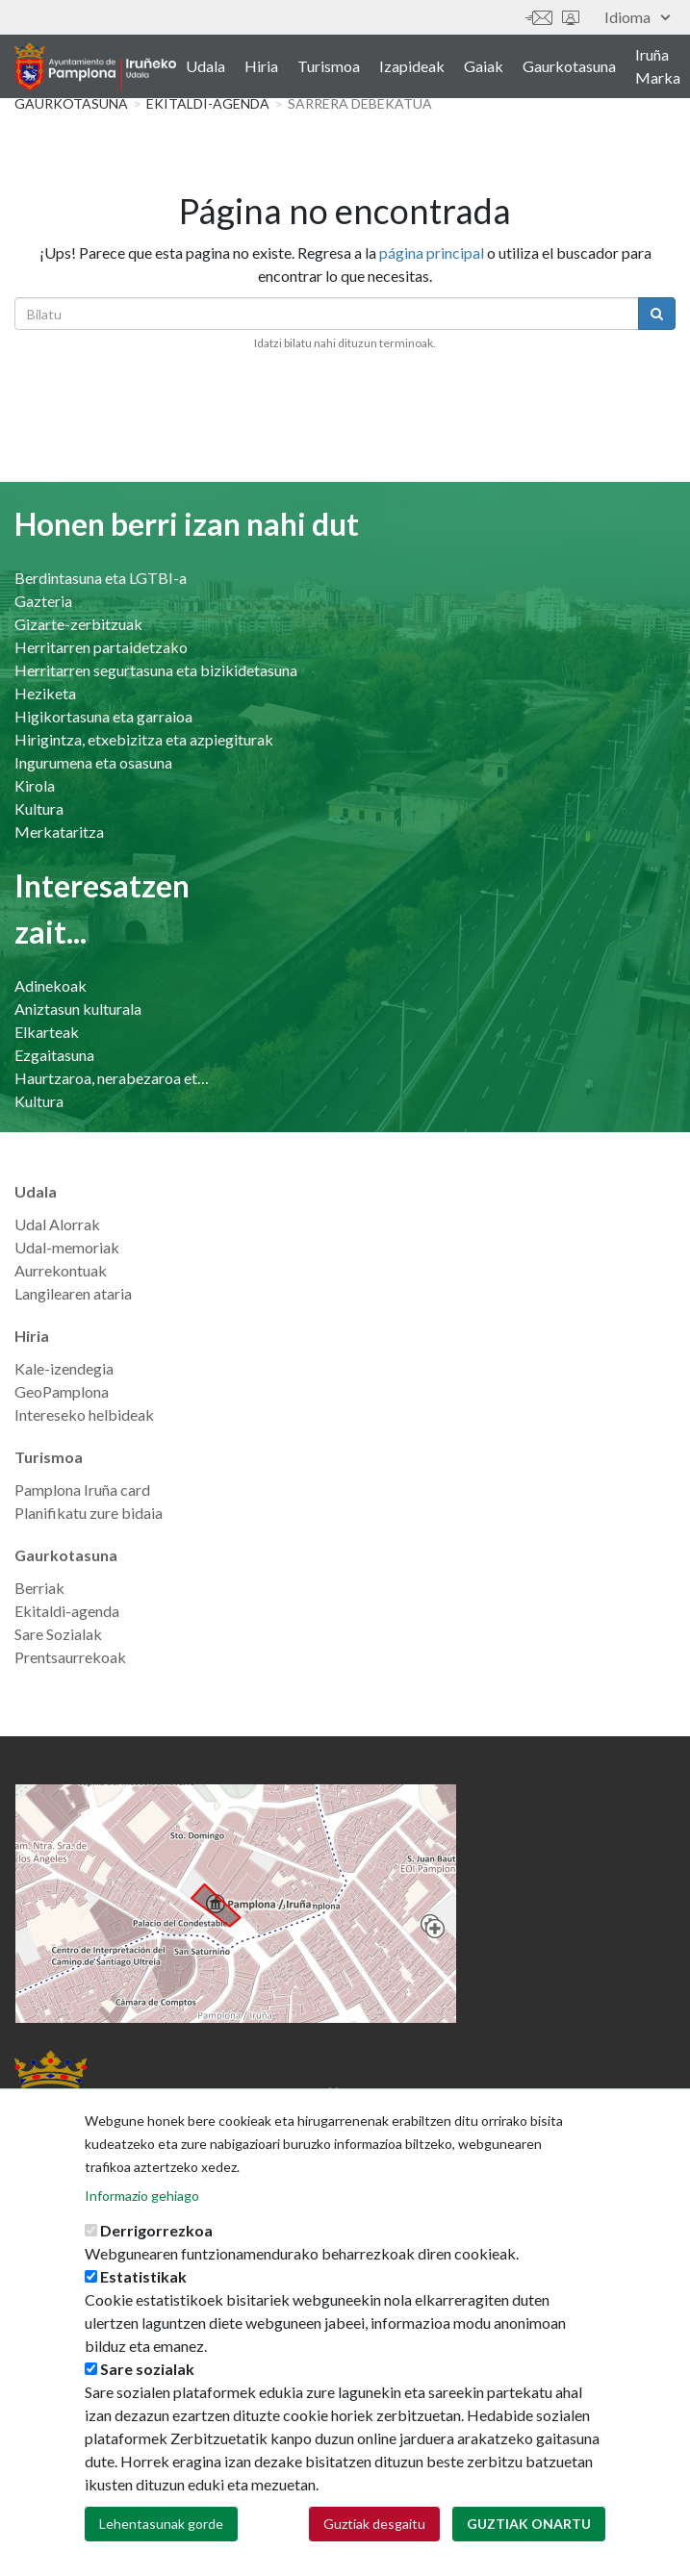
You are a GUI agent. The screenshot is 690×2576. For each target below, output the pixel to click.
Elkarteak (46, 1032)
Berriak (39, 1587)
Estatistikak (143, 2303)
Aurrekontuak (60, 1270)
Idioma (637, 17)
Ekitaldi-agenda (207, 103)
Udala (205, 66)
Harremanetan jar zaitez (538, 18)
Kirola (34, 785)
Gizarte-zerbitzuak (78, 624)
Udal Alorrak (57, 1224)
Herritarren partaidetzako (101, 647)
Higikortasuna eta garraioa (103, 716)
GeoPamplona (61, 1391)
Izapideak (412, 66)
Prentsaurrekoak (70, 1657)
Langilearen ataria (73, 1293)
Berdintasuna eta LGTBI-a (100, 577)
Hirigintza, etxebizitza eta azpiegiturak (143, 739)
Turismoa (328, 66)
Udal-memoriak (66, 1247)
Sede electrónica (570, 18)
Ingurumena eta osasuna (93, 762)
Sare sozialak (147, 2396)
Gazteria (43, 601)
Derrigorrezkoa (156, 2257)
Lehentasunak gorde (161, 2550)
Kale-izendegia (64, 1368)
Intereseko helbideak (84, 1414)
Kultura (39, 808)
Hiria (261, 66)
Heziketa (45, 693)
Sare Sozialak (58, 1634)
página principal (431, 252)
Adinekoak (50, 985)
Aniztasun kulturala (77, 1008)
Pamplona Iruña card (82, 1489)
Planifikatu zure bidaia (88, 1512)
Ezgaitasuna (54, 1055)
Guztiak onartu (529, 2550)
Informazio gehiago (142, 2222)
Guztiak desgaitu (374, 2550)
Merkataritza (59, 831)
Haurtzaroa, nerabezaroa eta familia (113, 1078)
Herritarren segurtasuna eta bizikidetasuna (155, 670)
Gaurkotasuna (569, 66)
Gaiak (483, 66)
